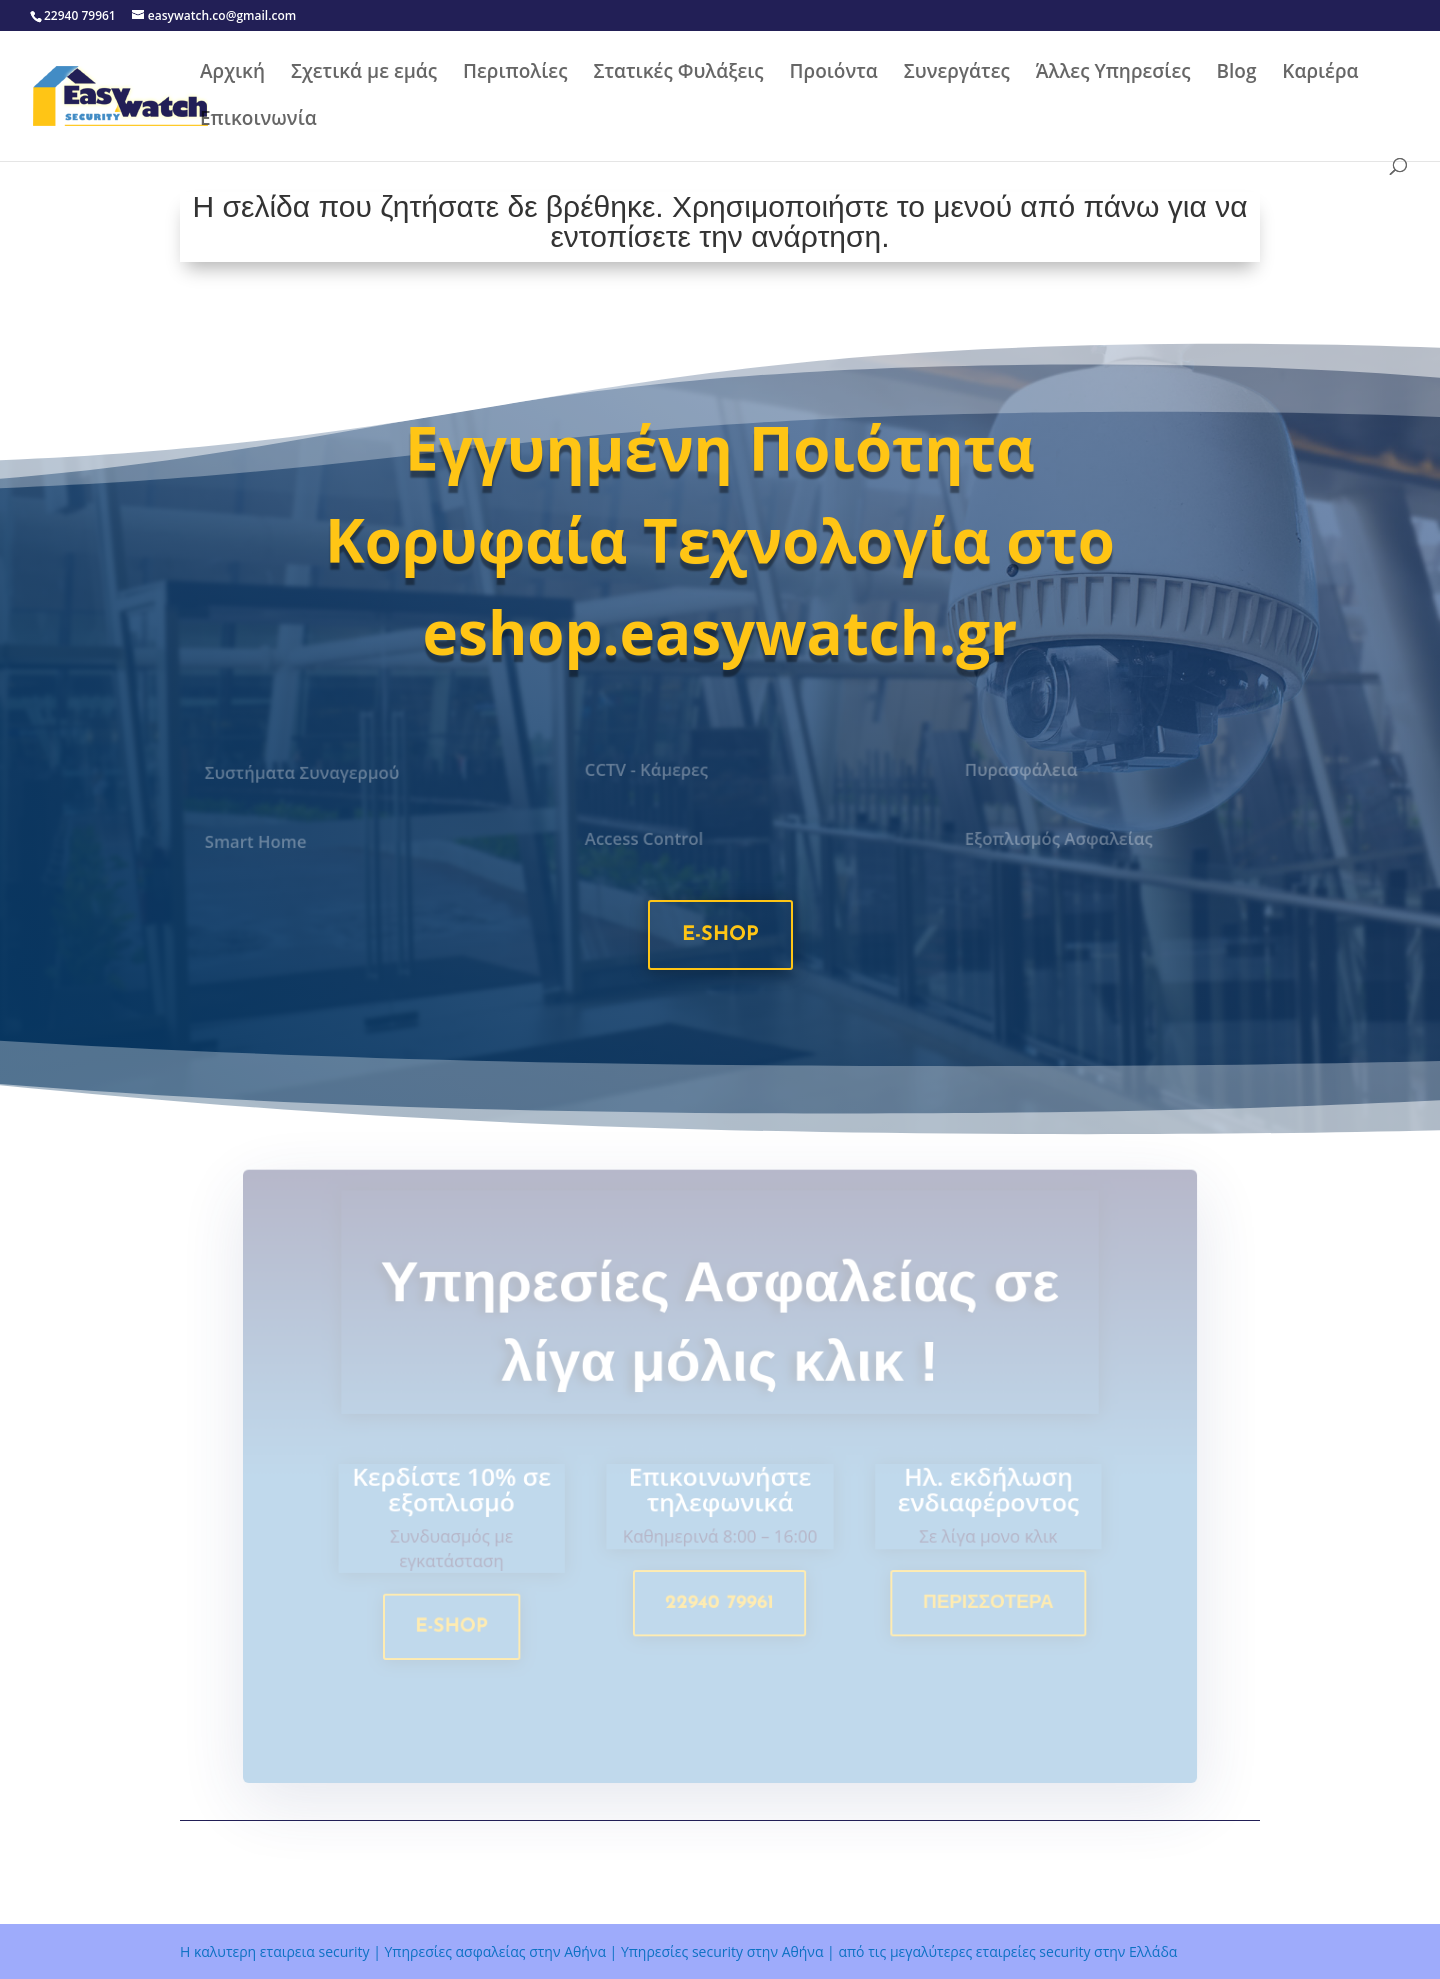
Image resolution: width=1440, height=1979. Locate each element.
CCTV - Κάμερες (648, 770)
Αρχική (232, 74)
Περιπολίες (515, 74)
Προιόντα (834, 74)
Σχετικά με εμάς (364, 74)
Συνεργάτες (957, 74)
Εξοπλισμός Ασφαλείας (1059, 839)
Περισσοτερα (982, 1606)
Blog (1236, 74)
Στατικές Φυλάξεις (678, 74)
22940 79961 (720, 1606)
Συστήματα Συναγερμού (303, 773)
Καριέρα (1320, 74)
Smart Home (258, 842)
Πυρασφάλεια (1023, 770)
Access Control (645, 839)
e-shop (720, 935)
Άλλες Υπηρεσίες (1113, 74)
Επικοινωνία (258, 121)
